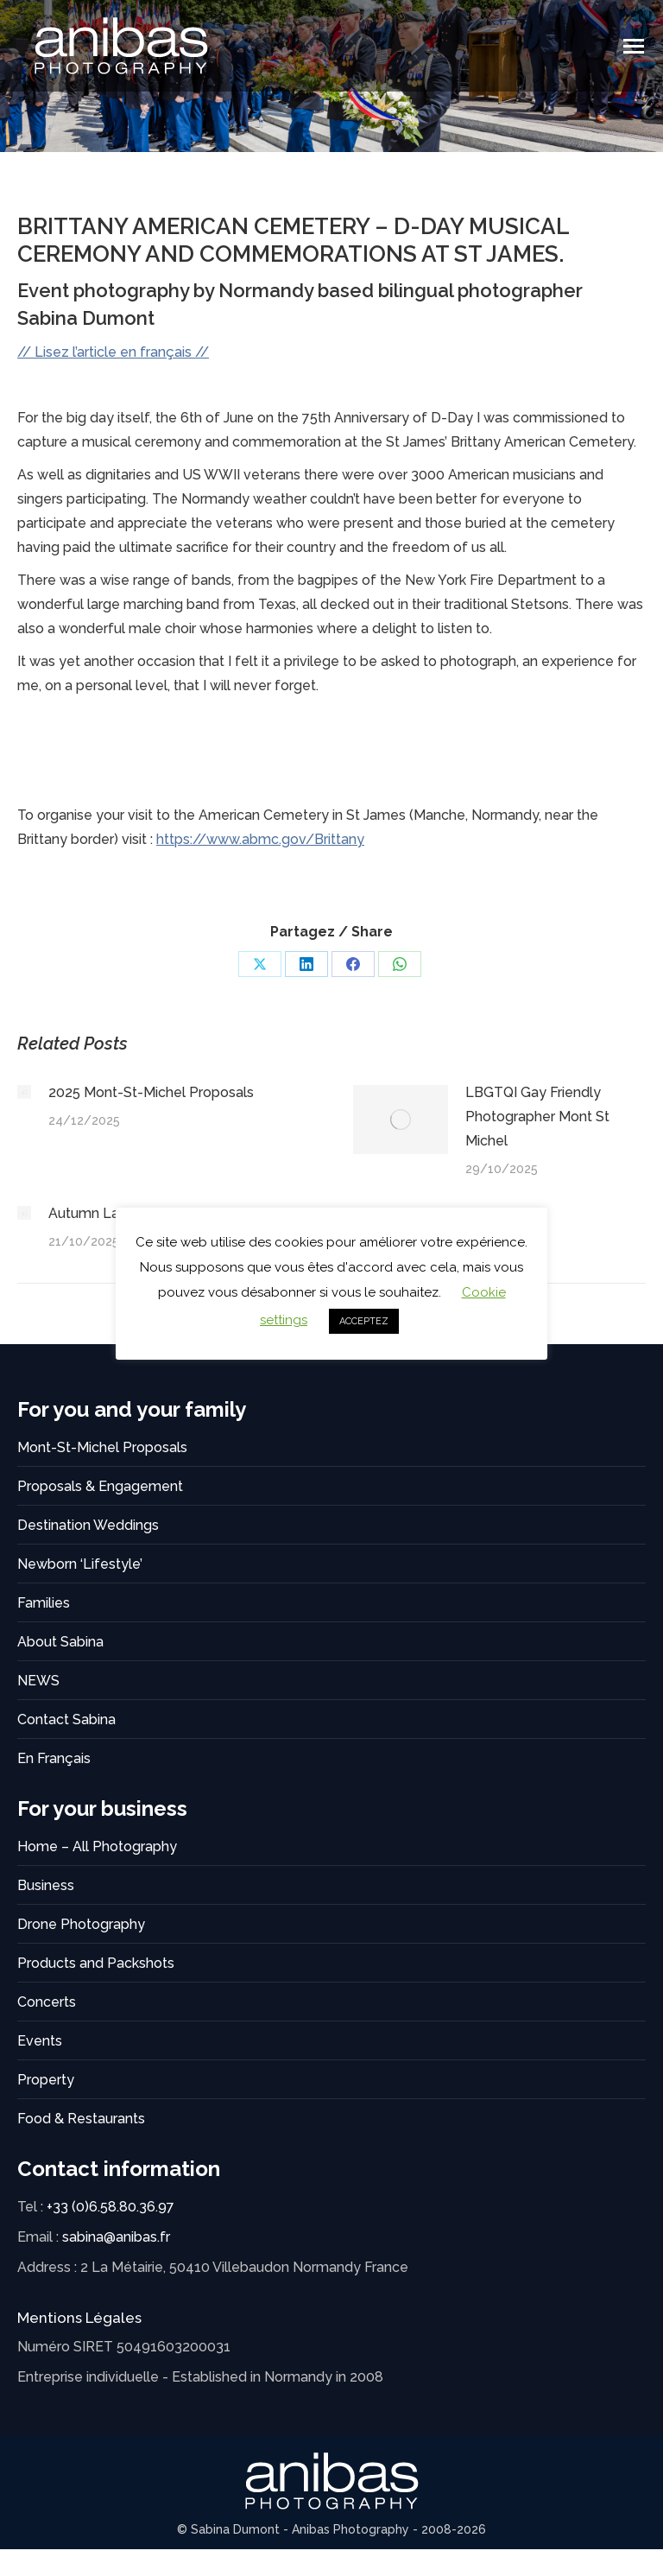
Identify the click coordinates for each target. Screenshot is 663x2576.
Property (45, 2080)
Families (43, 1603)
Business (45, 1885)
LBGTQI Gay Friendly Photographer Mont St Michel (537, 1116)
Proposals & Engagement (100, 1486)
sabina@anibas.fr (116, 2237)
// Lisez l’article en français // (113, 352)
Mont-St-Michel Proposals (102, 1447)
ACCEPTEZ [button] (363, 1321)
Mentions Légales (79, 2317)
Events (39, 2041)
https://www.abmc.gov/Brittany (260, 839)
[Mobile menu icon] (634, 46)
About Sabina (60, 1642)
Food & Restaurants (81, 2118)
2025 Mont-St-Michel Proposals (151, 1092)
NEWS (38, 1680)
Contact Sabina (66, 1719)
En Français (54, 1758)
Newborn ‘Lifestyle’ (79, 1564)
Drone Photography (81, 1924)
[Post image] (24, 1092)
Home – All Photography (97, 1846)
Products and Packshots (95, 1963)
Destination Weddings (88, 1525)
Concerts (46, 2002)
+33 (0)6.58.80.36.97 (110, 2206)
